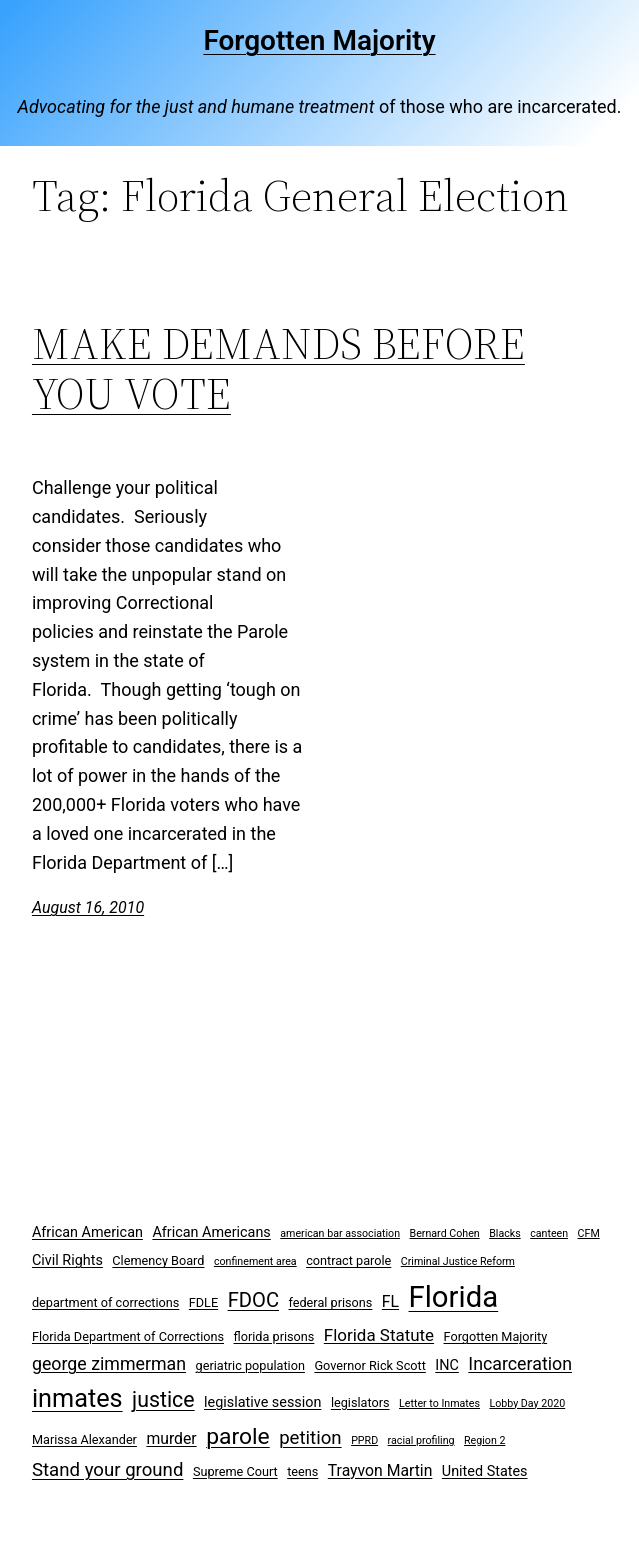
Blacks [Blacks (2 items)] (505, 1233)
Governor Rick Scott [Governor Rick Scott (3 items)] (369, 1365)
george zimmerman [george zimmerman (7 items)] (109, 1363)
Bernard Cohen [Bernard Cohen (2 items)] (445, 1233)
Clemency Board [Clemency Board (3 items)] (158, 1260)
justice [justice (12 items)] (163, 1399)
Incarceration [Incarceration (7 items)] (520, 1363)
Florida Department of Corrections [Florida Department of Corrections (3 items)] (128, 1336)
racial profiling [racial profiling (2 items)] (421, 1440)
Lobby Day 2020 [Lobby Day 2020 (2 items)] (527, 1403)
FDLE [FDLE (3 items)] (203, 1302)
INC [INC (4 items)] (447, 1365)
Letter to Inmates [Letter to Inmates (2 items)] (439, 1403)
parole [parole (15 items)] (238, 1436)
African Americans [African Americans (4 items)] (211, 1232)
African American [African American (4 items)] (87, 1232)
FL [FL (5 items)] (390, 1301)
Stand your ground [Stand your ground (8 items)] (107, 1470)
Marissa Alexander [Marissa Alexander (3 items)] (84, 1439)
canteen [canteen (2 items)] (549, 1233)
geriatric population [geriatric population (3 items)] (250, 1365)
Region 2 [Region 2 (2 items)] (484, 1440)
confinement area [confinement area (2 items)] (255, 1261)
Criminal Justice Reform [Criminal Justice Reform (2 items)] (458, 1261)
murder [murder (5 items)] (171, 1438)
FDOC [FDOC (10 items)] (253, 1300)
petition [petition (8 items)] (310, 1438)
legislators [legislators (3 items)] (360, 1402)
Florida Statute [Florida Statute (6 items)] (379, 1335)
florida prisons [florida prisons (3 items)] (274, 1336)
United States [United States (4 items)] (485, 1471)
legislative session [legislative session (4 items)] (262, 1402)
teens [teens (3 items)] (302, 1471)
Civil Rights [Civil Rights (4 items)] (67, 1260)
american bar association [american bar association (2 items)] (340, 1233)
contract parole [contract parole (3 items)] (348, 1260)
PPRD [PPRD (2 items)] (364, 1440)
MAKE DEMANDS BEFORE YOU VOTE (278, 369)
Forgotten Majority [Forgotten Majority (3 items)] (496, 1336)
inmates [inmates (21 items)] (77, 1398)
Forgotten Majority (319, 40)
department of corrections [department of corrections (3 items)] (105, 1302)
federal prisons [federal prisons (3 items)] (330, 1302)
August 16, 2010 (88, 907)
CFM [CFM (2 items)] (589, 1233)
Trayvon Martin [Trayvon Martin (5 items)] (380, 1470)
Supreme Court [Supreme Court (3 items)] (235, 1471)
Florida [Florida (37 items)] (454, 1297)
